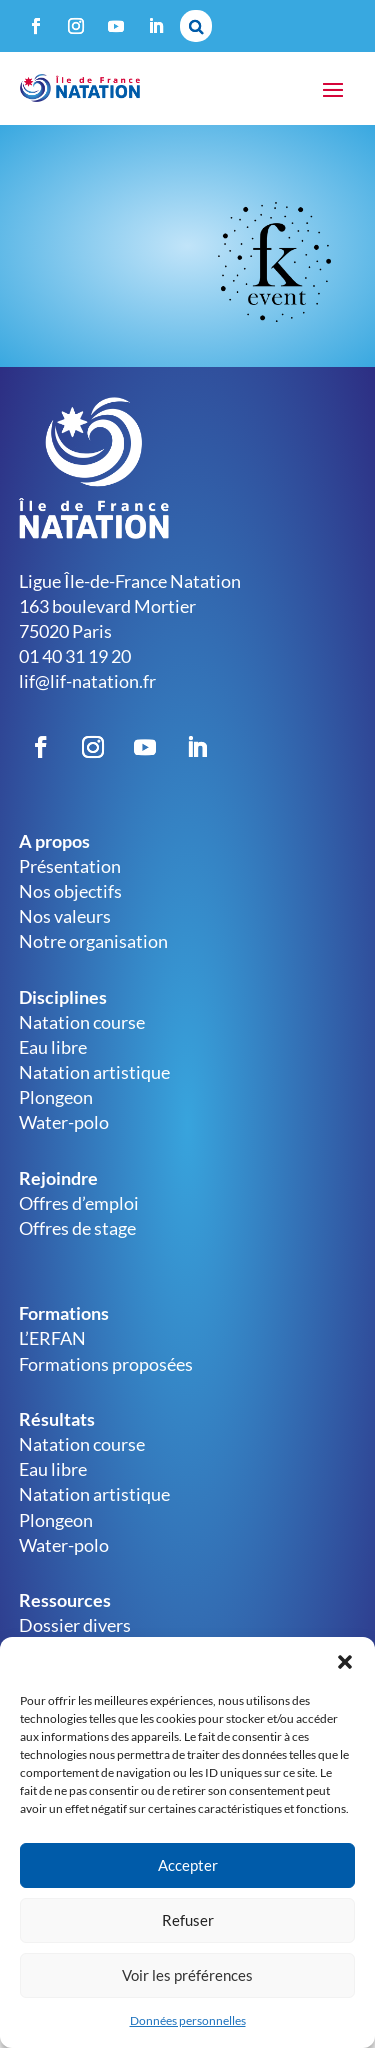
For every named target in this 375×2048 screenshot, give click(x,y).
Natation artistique (94, 1072)
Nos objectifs (70, 891)
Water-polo (64, 1122)
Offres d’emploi (79, 1203)
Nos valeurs (65, 916)
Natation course (82, 1022)
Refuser (188, 1920)
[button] (345, 1662)
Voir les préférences (187, 1975)
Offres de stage (77, 1228)
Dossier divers (75, 1625)
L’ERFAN (52, 1338)
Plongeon (56, 1097)
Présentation (70, 866)
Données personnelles (188, 2020)
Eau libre (53, 1047)
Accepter (188, 1865)
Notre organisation (93, 941)
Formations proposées (106, 1364)
